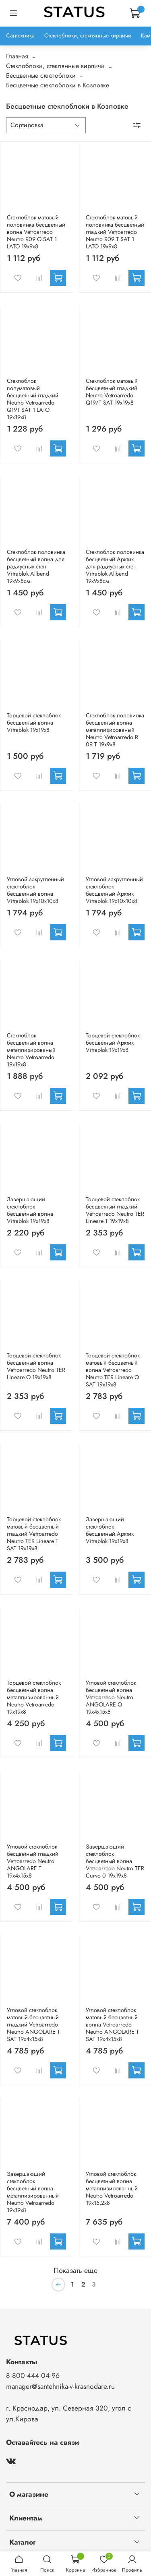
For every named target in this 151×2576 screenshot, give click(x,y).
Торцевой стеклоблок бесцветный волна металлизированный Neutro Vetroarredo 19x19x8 (34, 1697)
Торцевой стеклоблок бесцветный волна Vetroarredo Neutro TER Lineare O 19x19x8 (36, 1366)
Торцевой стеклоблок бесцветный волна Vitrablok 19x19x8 (34, 722)
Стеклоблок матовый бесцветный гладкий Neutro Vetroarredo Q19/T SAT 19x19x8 (112, 392)
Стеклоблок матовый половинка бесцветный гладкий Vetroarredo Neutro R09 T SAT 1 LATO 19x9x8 (115, 231)
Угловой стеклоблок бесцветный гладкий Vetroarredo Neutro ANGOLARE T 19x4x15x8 (32, 1861)
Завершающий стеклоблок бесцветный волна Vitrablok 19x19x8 (30, 1210)
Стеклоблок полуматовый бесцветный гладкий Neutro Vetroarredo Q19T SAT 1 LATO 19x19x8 (32, 399)
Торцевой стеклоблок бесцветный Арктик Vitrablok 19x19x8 (113, 1042)
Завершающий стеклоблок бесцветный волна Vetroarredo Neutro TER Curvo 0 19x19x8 (115, 1861)
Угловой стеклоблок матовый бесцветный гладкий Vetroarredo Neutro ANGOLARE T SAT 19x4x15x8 (33, 2024)
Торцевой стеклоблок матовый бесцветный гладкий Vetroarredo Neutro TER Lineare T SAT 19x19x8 (34, 1533)
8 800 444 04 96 (33, 2375)
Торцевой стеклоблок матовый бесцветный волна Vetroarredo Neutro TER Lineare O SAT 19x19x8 (113, 1369)
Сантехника (20, 35)
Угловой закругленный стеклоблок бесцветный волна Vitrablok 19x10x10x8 (35, 890)
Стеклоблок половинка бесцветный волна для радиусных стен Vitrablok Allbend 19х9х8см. (36, 566)
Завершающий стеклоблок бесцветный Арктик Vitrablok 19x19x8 (110, 1530)
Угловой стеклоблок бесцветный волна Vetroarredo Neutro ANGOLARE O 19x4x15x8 (111, 1697)
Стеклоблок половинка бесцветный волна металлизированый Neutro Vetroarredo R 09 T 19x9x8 (115, 729)
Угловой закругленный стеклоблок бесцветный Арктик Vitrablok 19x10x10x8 (114, 890)
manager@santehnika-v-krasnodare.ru (60, 2386)
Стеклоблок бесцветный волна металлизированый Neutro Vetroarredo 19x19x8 (31, 1049)
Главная (17, 56)
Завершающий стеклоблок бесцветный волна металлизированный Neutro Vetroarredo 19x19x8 (33, 2192)
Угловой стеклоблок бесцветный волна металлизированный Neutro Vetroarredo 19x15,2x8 (112, 2188)
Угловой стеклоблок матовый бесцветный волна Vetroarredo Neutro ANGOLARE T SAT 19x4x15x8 (112, 2024)
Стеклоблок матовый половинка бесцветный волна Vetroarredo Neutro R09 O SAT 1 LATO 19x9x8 (36, 231)
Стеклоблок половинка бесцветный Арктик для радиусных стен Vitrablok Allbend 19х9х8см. (115, 566)
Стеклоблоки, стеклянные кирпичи (87, 35)
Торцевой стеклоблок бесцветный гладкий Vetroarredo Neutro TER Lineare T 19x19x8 (115, 1210)
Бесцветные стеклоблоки (41, 75)
